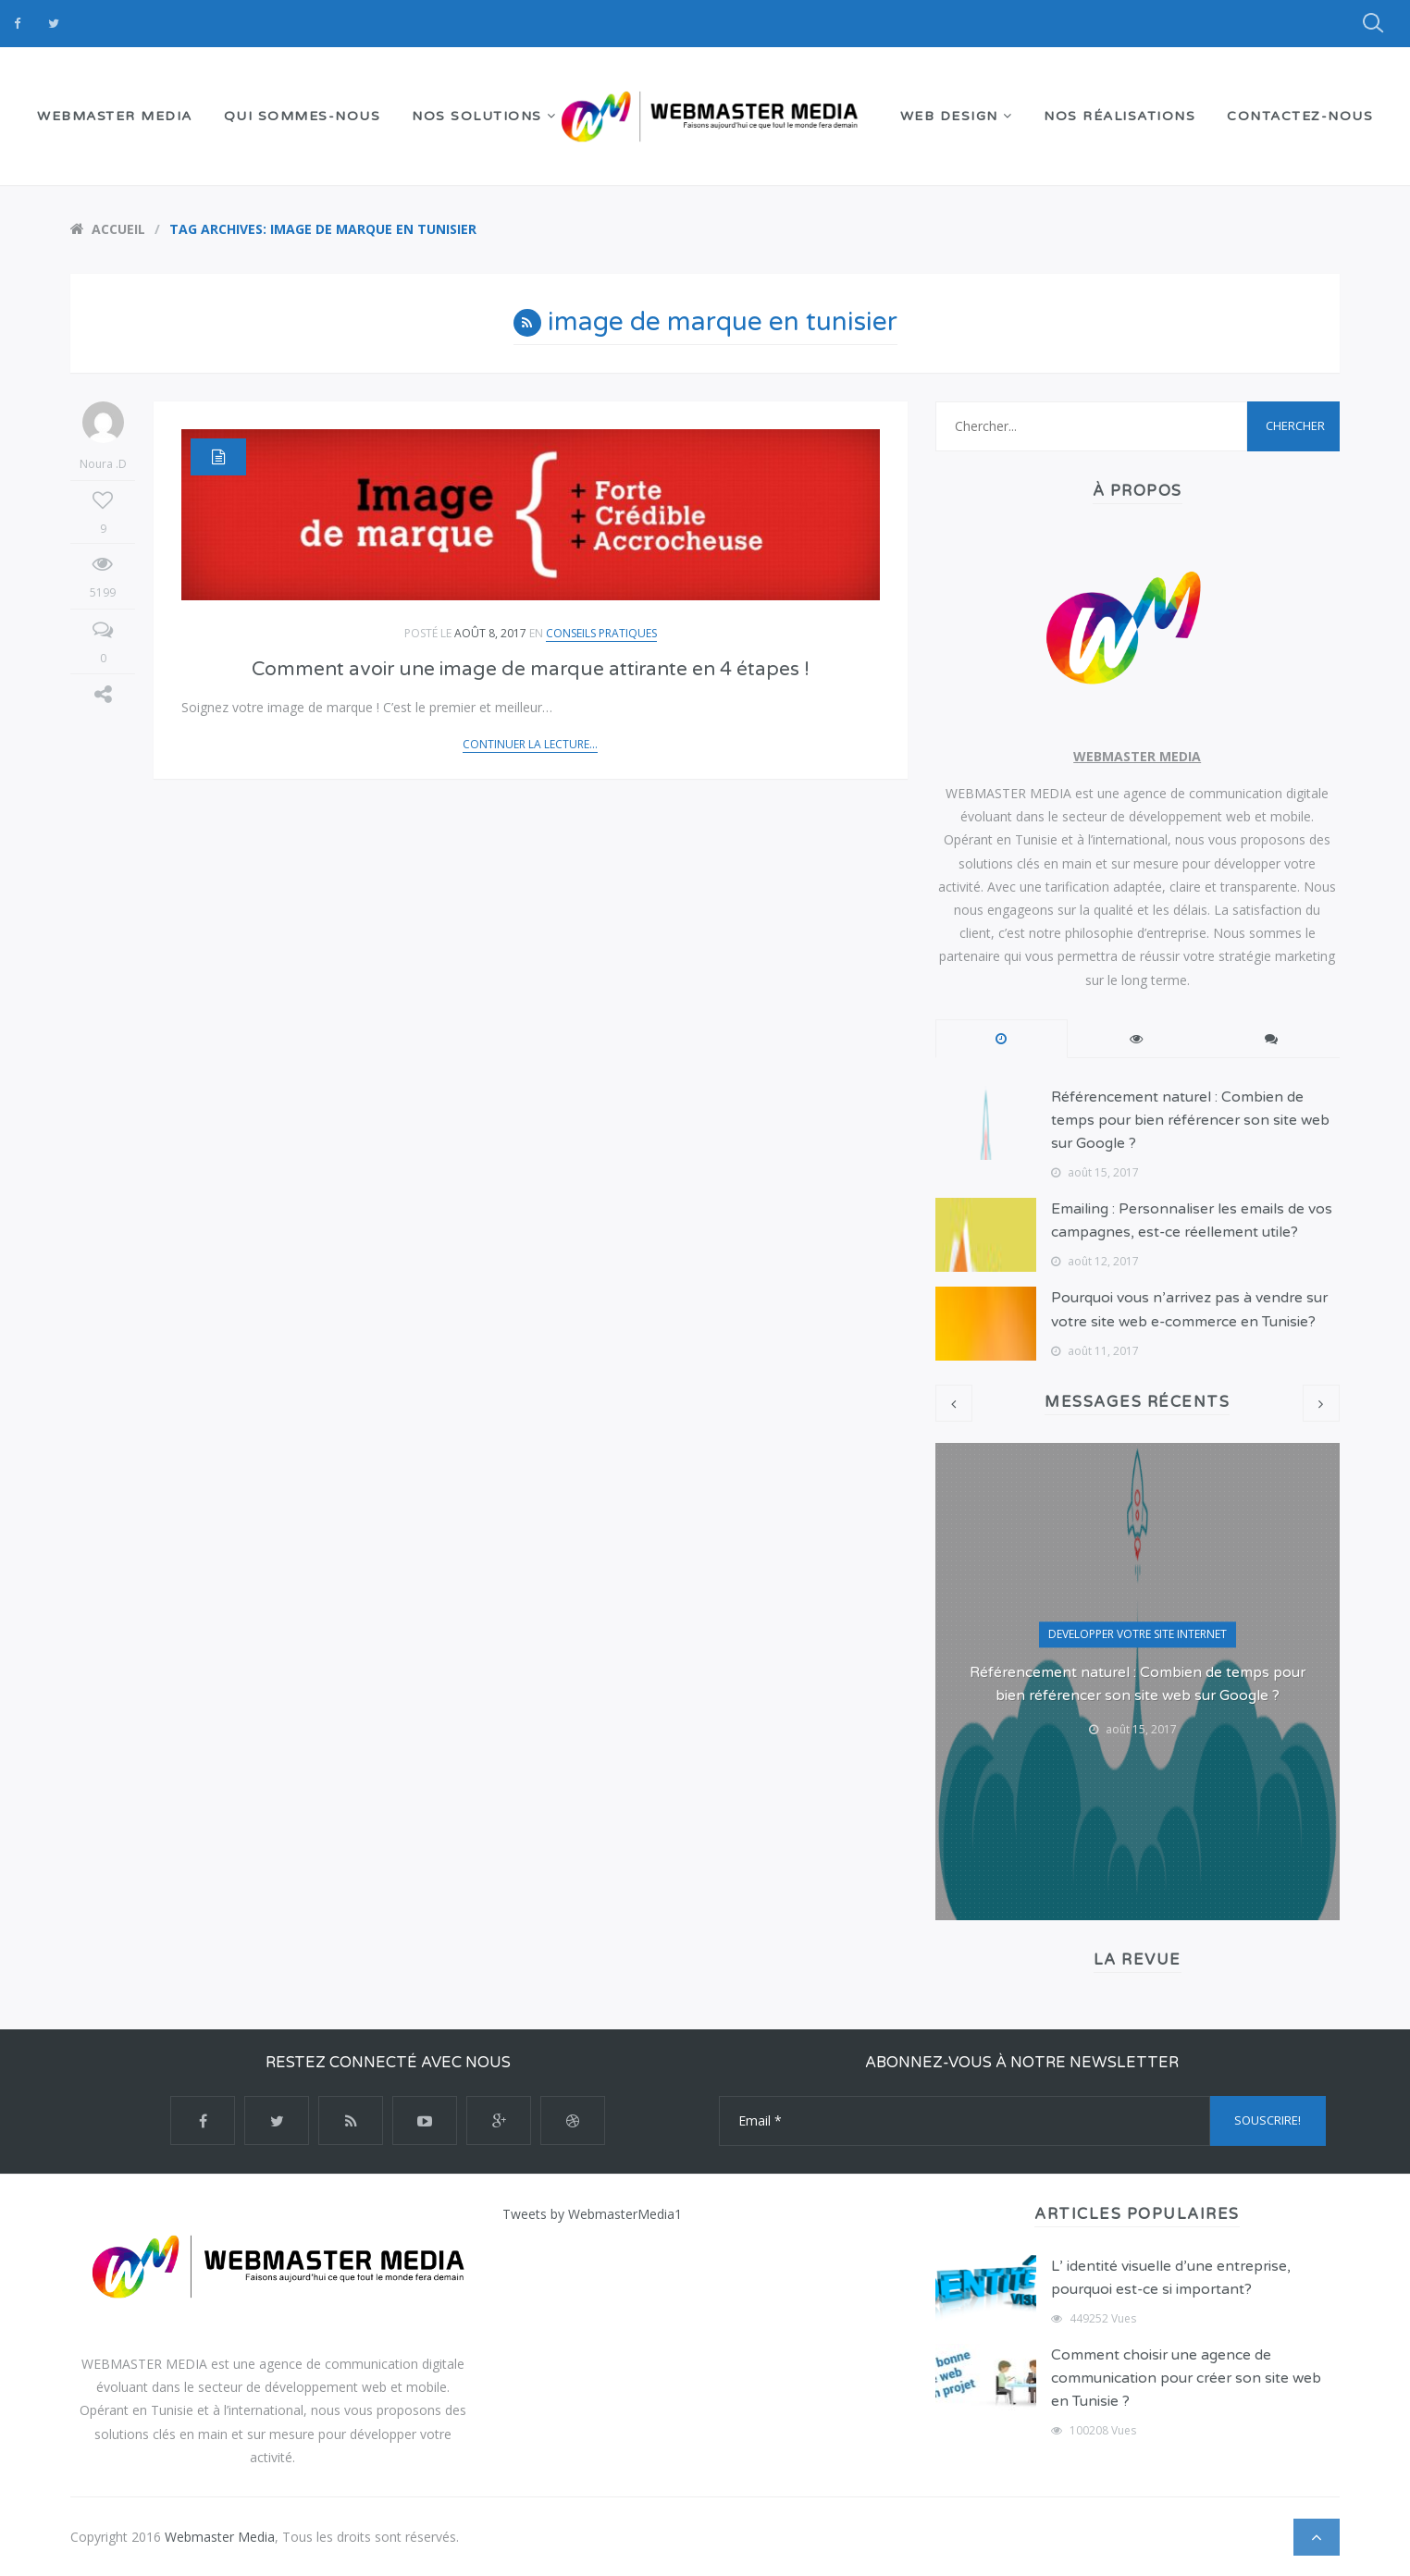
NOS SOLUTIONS (484, 116)
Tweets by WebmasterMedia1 (592, 2214)
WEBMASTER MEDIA (114, 116)
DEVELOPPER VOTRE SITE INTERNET (1137, 1634)
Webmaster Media (220, 2536)
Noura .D (103, 436)
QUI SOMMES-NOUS (302, 116)
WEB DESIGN (956, 116)
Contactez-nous (1300, 116)
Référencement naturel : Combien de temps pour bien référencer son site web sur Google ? (1190, 1120)
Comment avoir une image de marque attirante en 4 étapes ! (531, 669)
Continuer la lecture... (530, 744)
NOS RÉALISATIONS (1119, 116)
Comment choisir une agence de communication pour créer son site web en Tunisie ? (1186, 2378)
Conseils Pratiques (601, 633)
